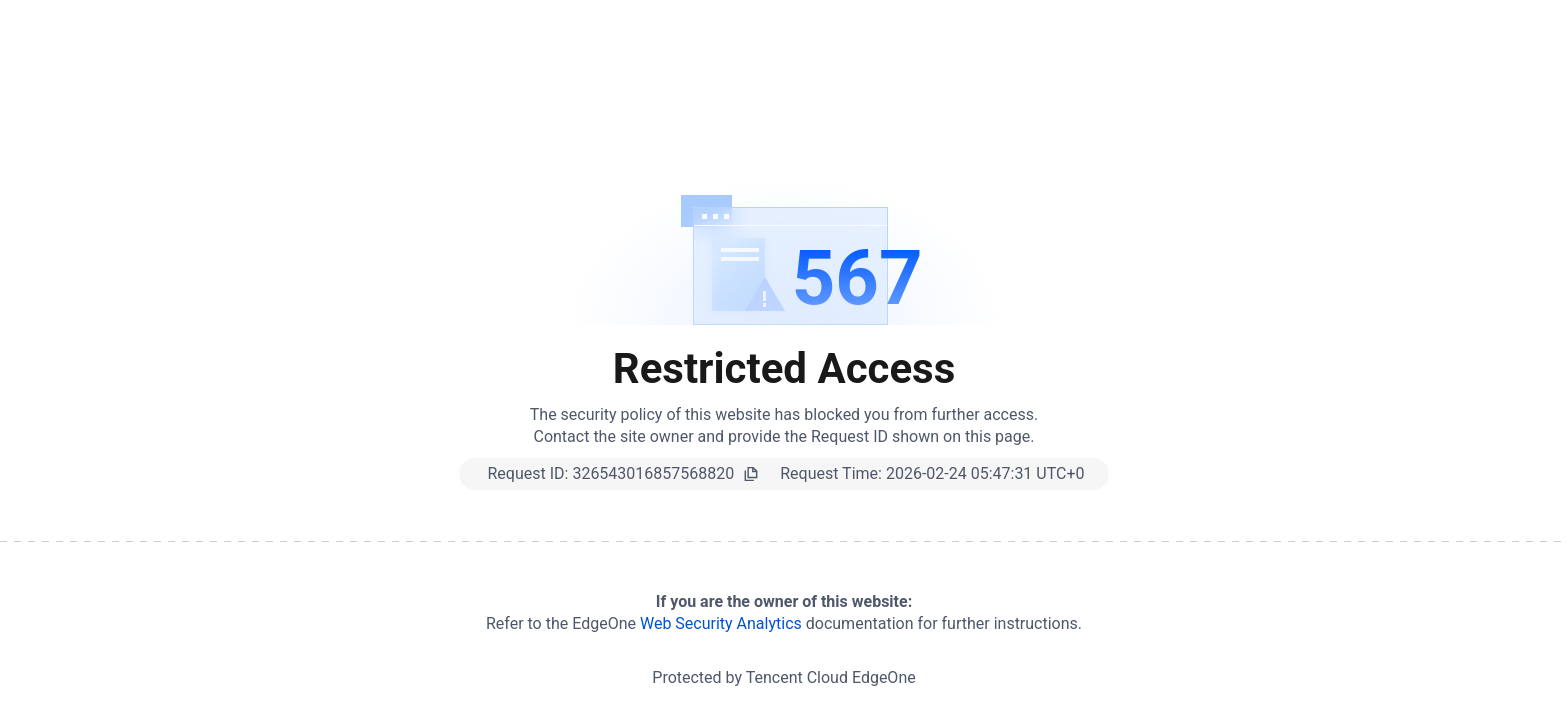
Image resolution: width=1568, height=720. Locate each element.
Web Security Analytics (721, 623)
